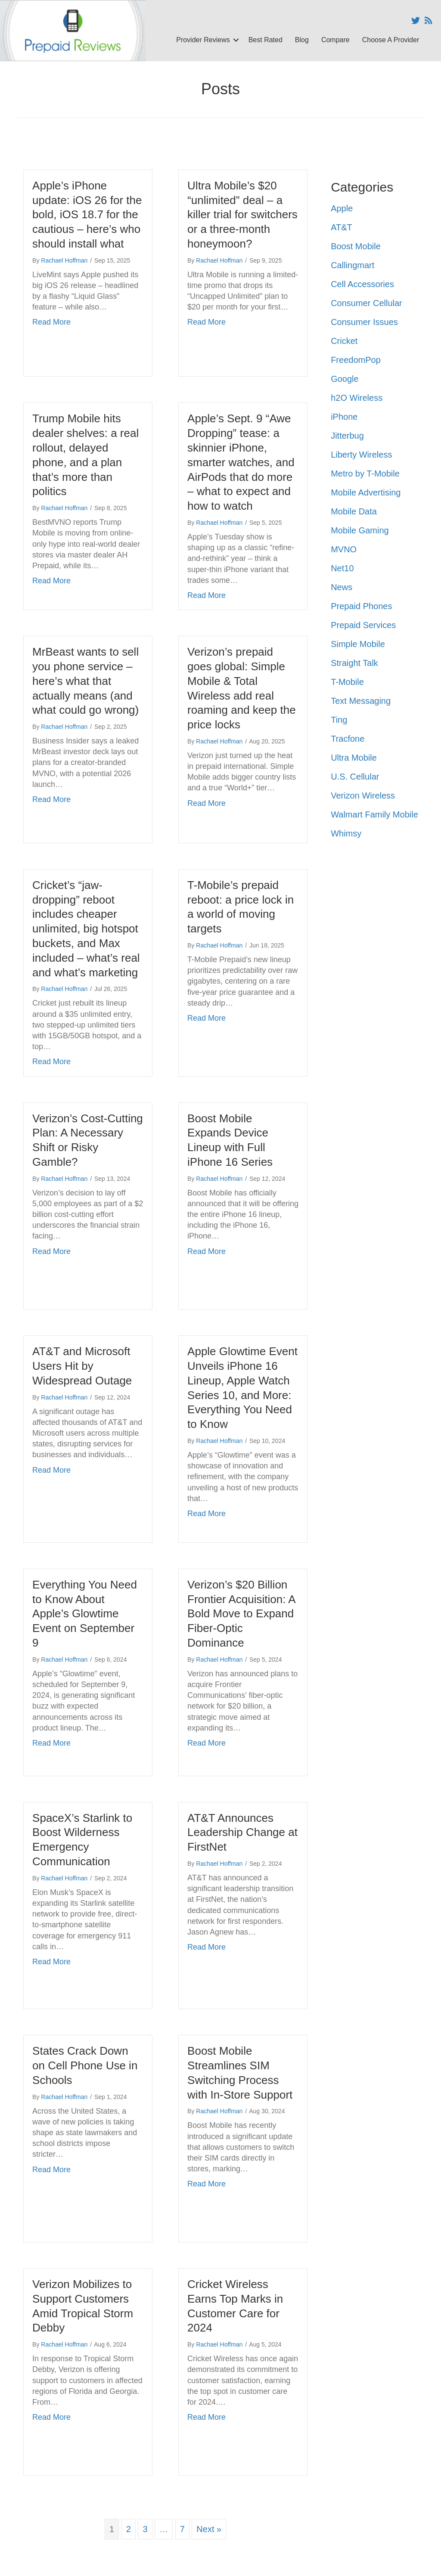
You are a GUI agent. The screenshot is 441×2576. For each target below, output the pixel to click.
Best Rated (265, 39)
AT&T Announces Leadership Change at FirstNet (242, 1832)
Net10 (342, 568)
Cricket (344, 341)
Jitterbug (347, 435)
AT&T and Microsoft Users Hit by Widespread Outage (82, 1366)
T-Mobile (347, 682)
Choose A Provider (390, 39)
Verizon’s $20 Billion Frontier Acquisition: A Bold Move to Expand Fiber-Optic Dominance (241, 1613)
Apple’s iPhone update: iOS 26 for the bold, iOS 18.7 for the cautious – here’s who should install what (87, 214)
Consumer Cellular (366, 303)
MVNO (344, 549)
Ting (339, 719)
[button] (236, 40)
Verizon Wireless (363, 795)
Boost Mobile (356, 246)
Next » (208, 2529)
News (341, 587)
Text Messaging (361, 701)
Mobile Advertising (366, 492)
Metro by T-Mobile (365, 473)
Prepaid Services (363, 625)
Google (345, 379)
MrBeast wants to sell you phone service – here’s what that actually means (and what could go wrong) (85, 680)
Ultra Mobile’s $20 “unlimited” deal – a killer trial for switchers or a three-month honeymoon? (242, 214)
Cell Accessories (362, 284)
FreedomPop (356, 360)
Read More (51, 321)
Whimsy (346, 833)
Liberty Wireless (361, 454)
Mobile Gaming (360, 530)
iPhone (344, 416)
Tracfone (347, 738)
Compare (335, 39)
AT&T (341, 227)
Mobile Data (354, 511)
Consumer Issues (364, 322)
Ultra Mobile (354, 757)
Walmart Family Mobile (374, 814)
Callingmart (352, 265)
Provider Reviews (203, 39)
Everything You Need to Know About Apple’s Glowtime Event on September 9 (84, 1613)
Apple (342, 208)
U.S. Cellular (355, 776)
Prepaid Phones (361, 606)
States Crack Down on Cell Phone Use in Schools (84, 2065)
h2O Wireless (356, 397)
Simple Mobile (358, 644)
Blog (302, 39)
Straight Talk (354, 663)
